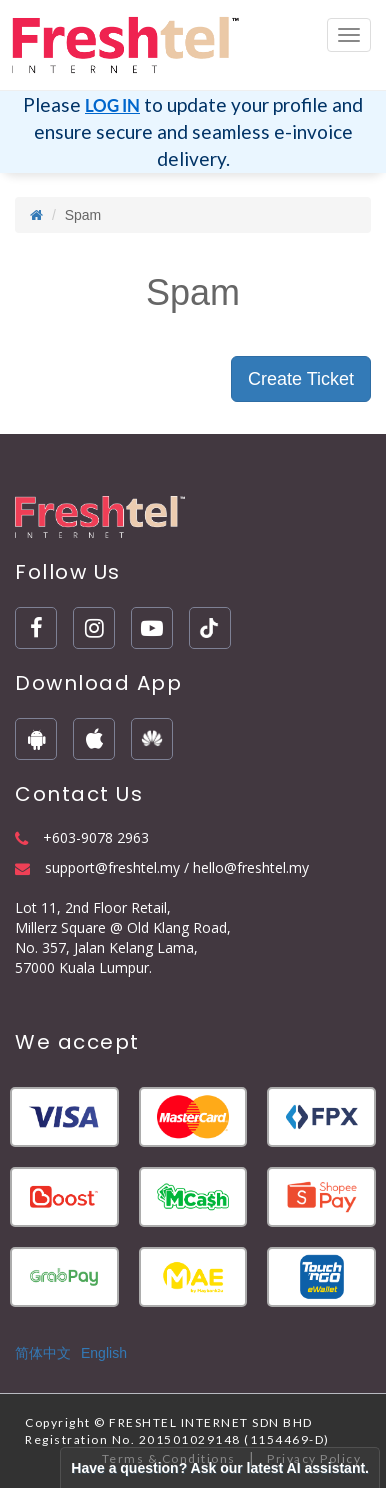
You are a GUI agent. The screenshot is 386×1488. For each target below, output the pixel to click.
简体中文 (43, 1353)
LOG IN (112, 105)
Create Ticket (301, 379)
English (104, 1353)
